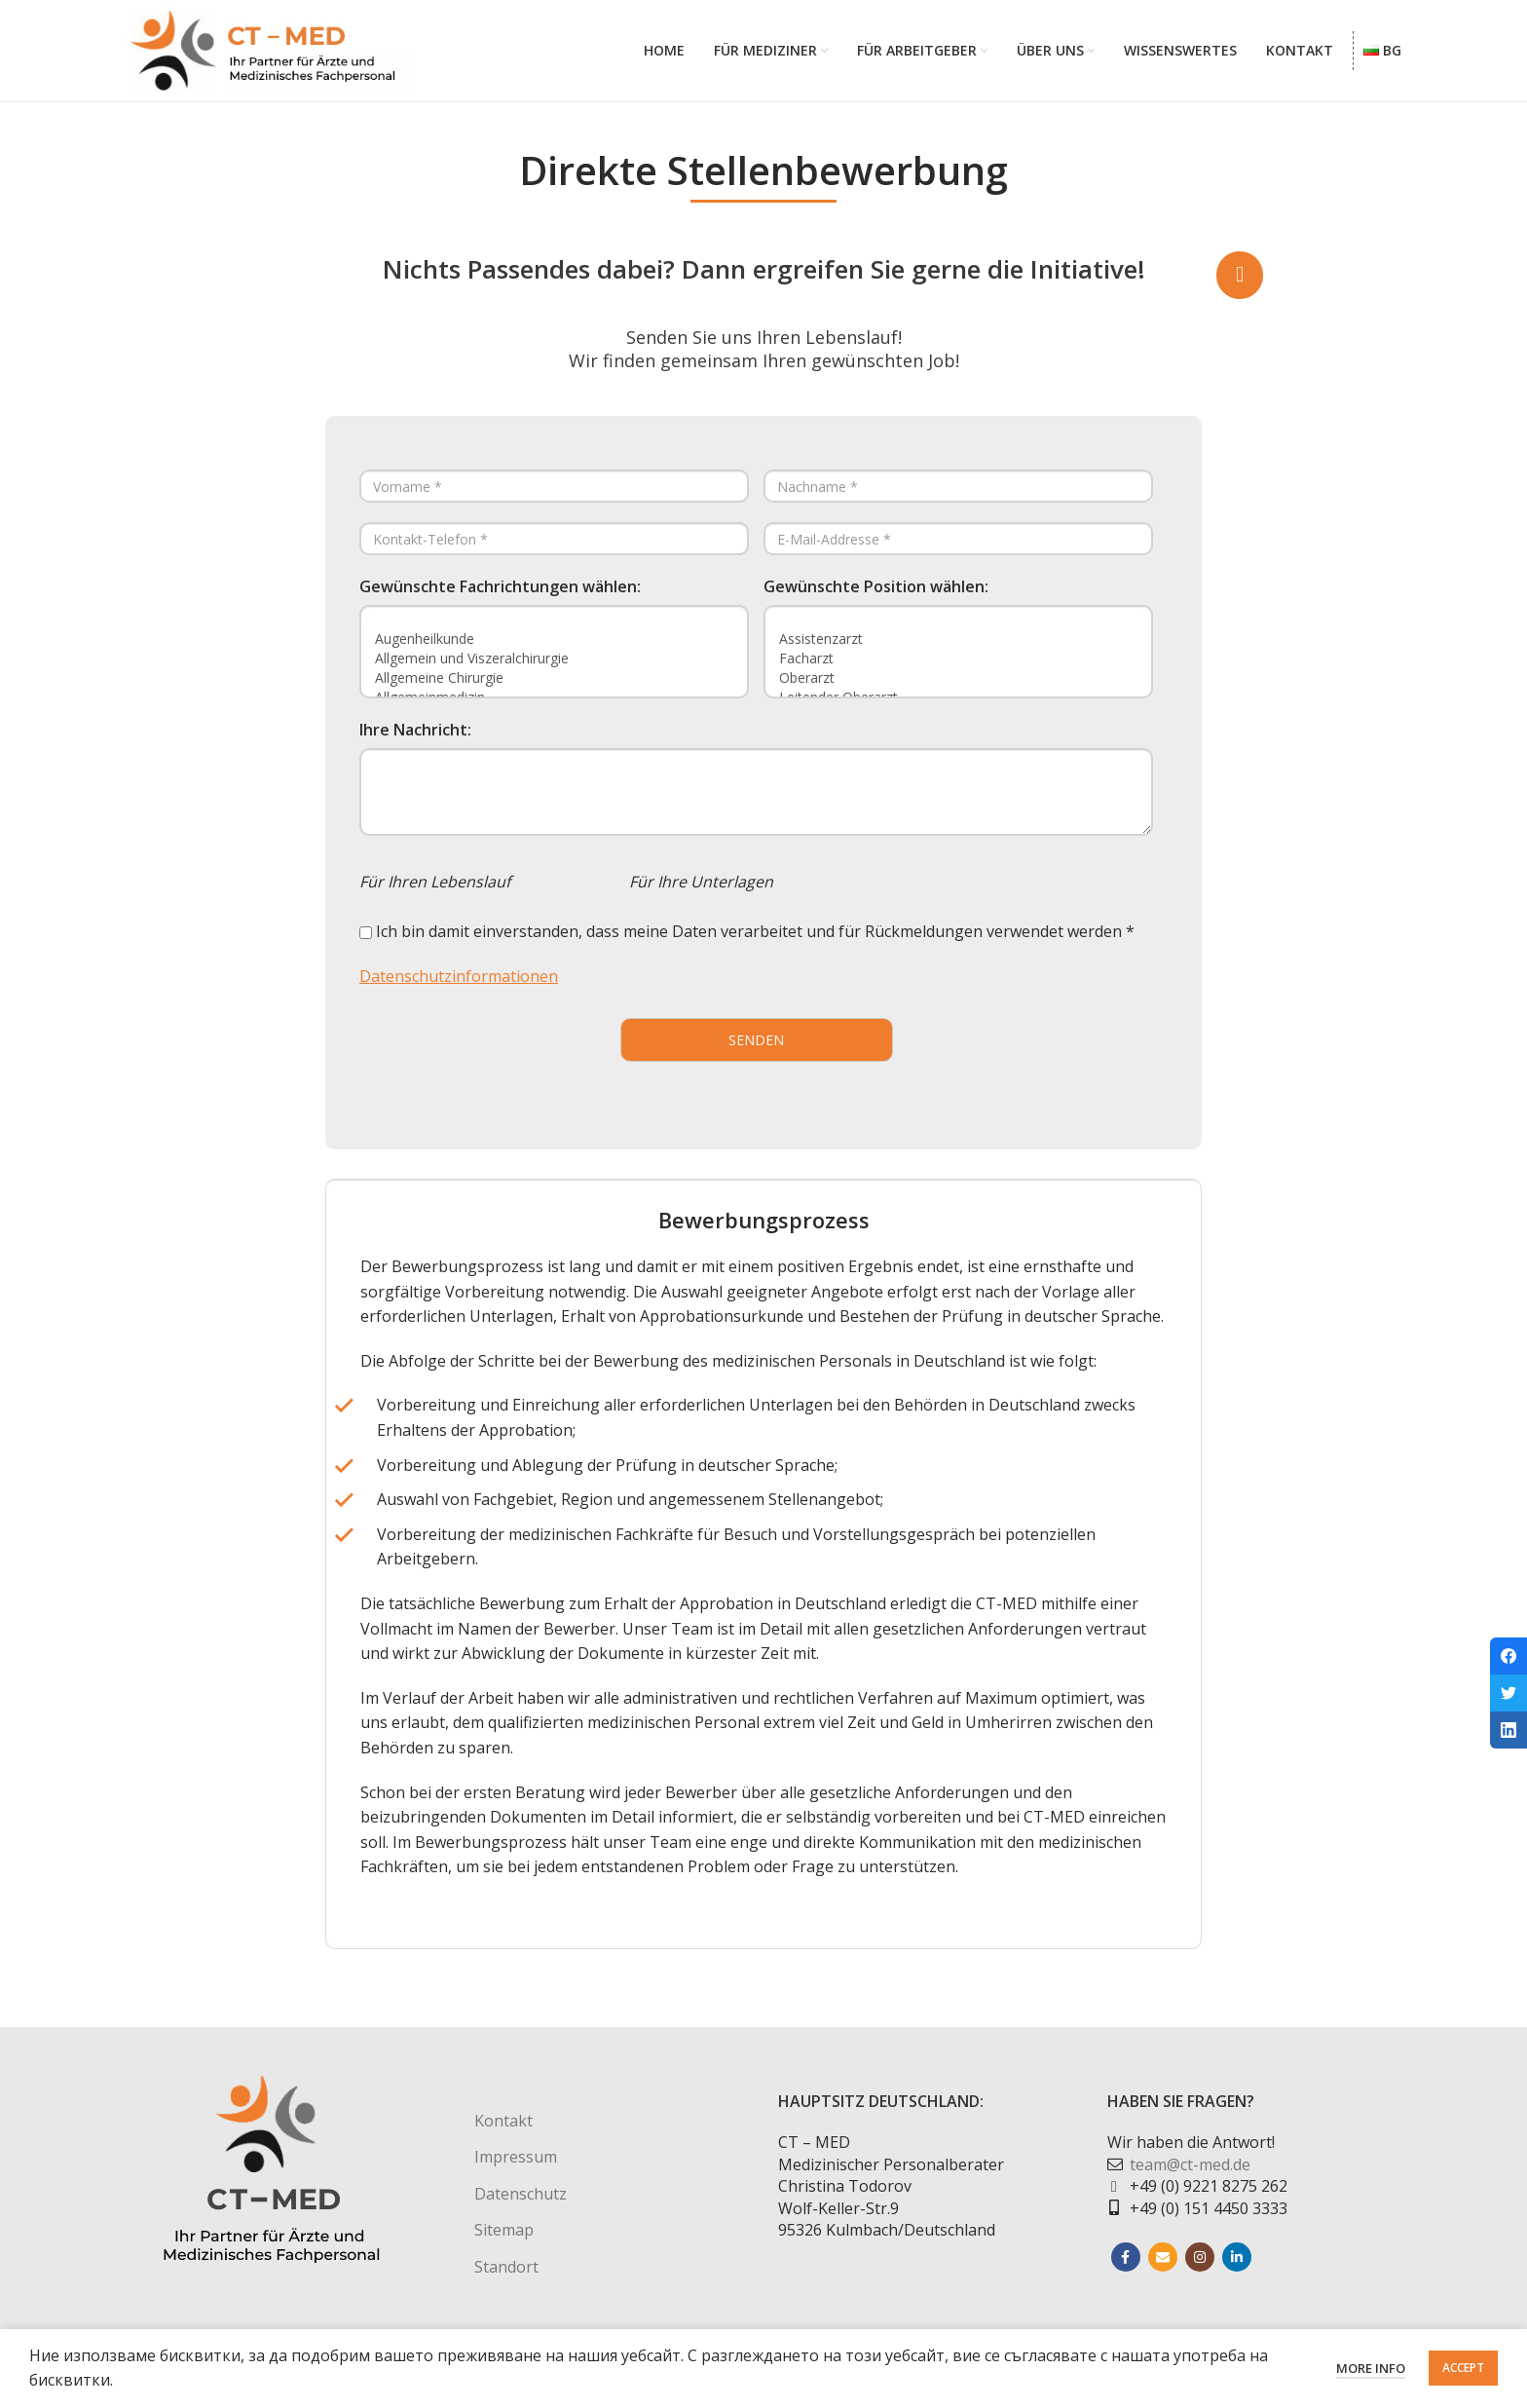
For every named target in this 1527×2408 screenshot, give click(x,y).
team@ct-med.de (1190, 2174)
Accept (1463, 2367)
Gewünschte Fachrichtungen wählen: (500, 597)
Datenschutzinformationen (458, 986)
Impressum (515, 2167)
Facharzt (958, 668)
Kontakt (503, 2131)
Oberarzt (958, 687)
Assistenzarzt (958, 648)
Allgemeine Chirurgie (554, 687)
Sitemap (504, 2240)
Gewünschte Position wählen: (876, 597)
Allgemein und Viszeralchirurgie (554, 668)
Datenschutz (520, 2203)
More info (1370, 2368)
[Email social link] (1162, 2267)
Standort (506, 2276)
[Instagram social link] (1199, 2267)
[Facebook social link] (1125, 2267)
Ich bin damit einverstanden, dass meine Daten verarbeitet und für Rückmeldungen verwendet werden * (747, 942)
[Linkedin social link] (1236, 2267)
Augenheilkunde (554, 648)
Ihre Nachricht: (415, 740)
